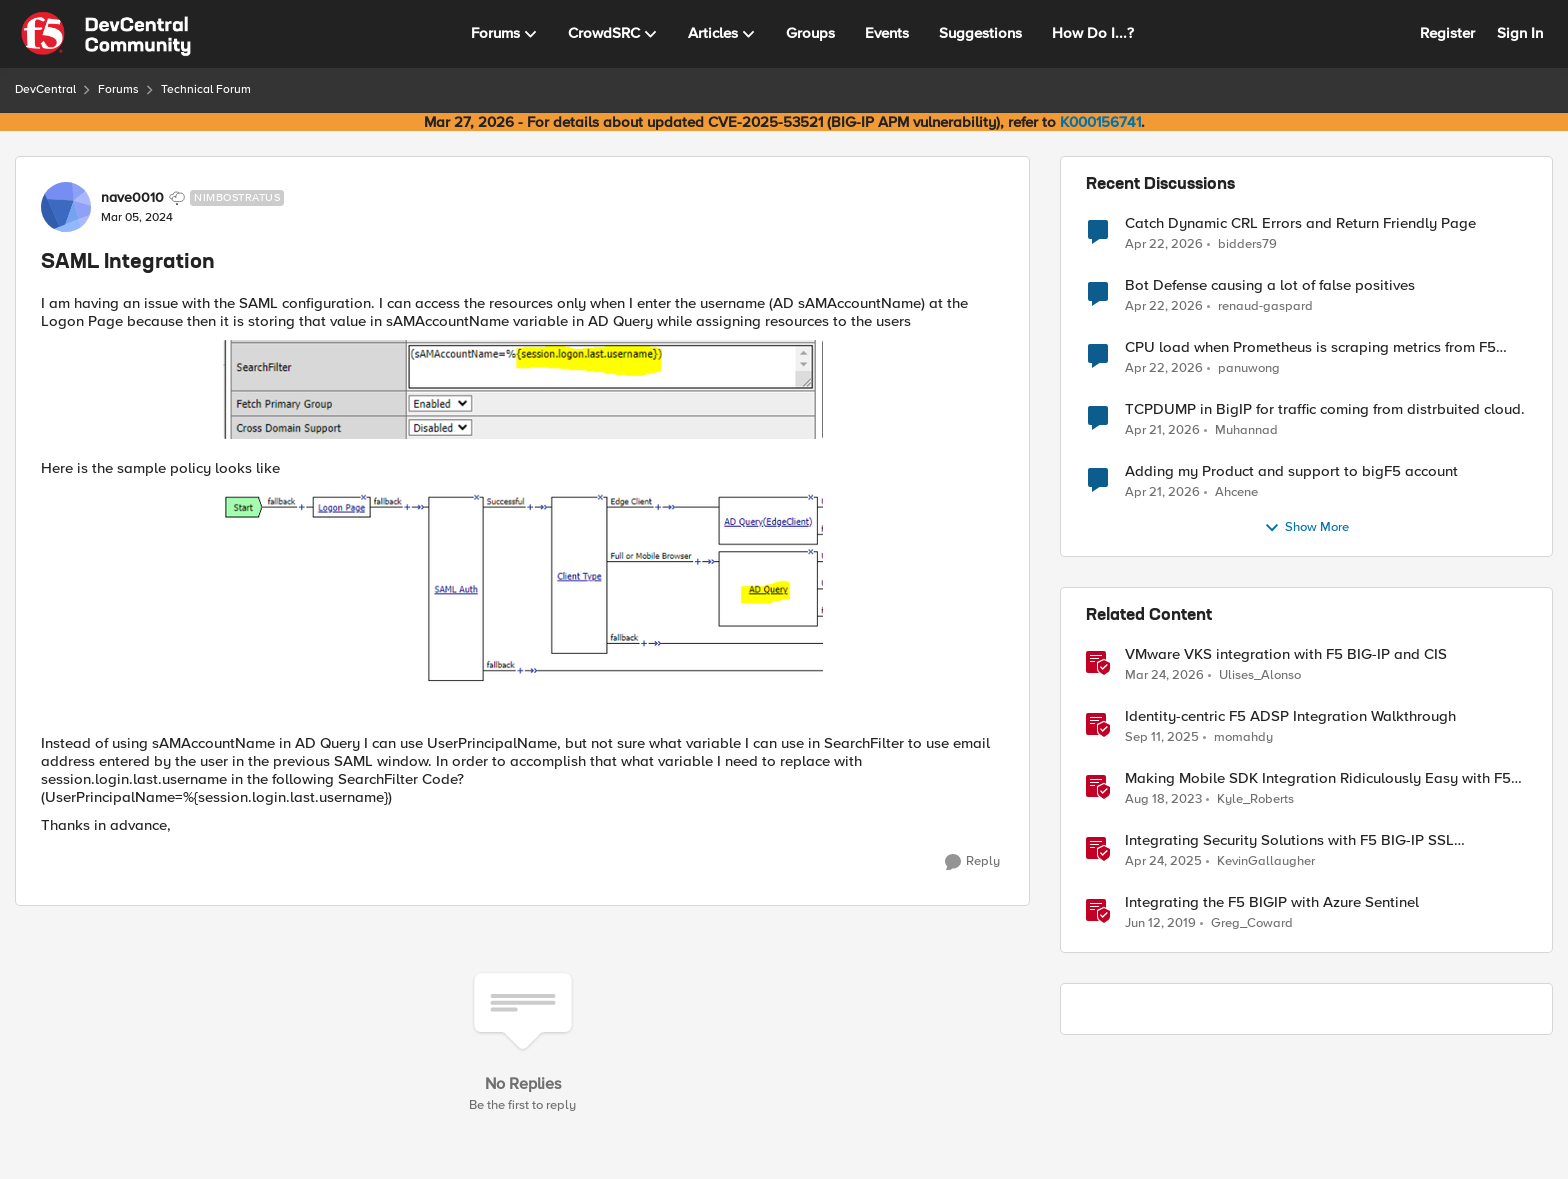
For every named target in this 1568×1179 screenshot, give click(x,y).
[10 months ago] (1162, 738)
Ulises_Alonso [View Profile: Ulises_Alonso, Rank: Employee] (1260, 675)
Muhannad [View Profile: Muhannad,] (1246, 430)
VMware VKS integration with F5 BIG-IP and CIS (1286, 654)
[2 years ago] (1163, 800)
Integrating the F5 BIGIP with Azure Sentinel (1272, 902)
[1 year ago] (1163, 862)
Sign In (1520, 33)
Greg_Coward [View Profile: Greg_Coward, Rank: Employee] (1252, 923)
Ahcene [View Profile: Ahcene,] (1236, 492)
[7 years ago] (1160, 924)
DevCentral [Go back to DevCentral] (45, 89)
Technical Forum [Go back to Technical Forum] (206, 89)
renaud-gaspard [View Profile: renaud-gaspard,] (1265, 306)
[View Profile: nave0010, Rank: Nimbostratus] (66, 207)
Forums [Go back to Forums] (118, 89)
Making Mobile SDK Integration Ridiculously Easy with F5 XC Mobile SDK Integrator (1318, 778)
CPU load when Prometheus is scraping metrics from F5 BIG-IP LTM (1310, 347)
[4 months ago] (1164, 676)
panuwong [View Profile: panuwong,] (1249, 368)
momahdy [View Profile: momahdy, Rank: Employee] (1243, 737)
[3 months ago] (1164, 244)
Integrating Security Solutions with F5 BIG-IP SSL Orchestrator (1289, 840)
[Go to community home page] (106, 34)
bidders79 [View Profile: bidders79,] (1247, 243)
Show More (1306, 528)
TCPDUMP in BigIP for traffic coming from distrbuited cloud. (1325, 409)
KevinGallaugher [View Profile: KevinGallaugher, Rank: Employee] (1266, 861)
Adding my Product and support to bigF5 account (1291, 471)
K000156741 (1100, 122)
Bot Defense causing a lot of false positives (1270, 285)
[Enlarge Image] (523, 389)
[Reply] (972, 862)
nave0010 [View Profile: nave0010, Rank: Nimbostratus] (132, 198)
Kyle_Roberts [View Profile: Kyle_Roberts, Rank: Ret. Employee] (1255, 799)
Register (1447, 33)
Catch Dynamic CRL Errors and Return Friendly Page (1300, 223)
